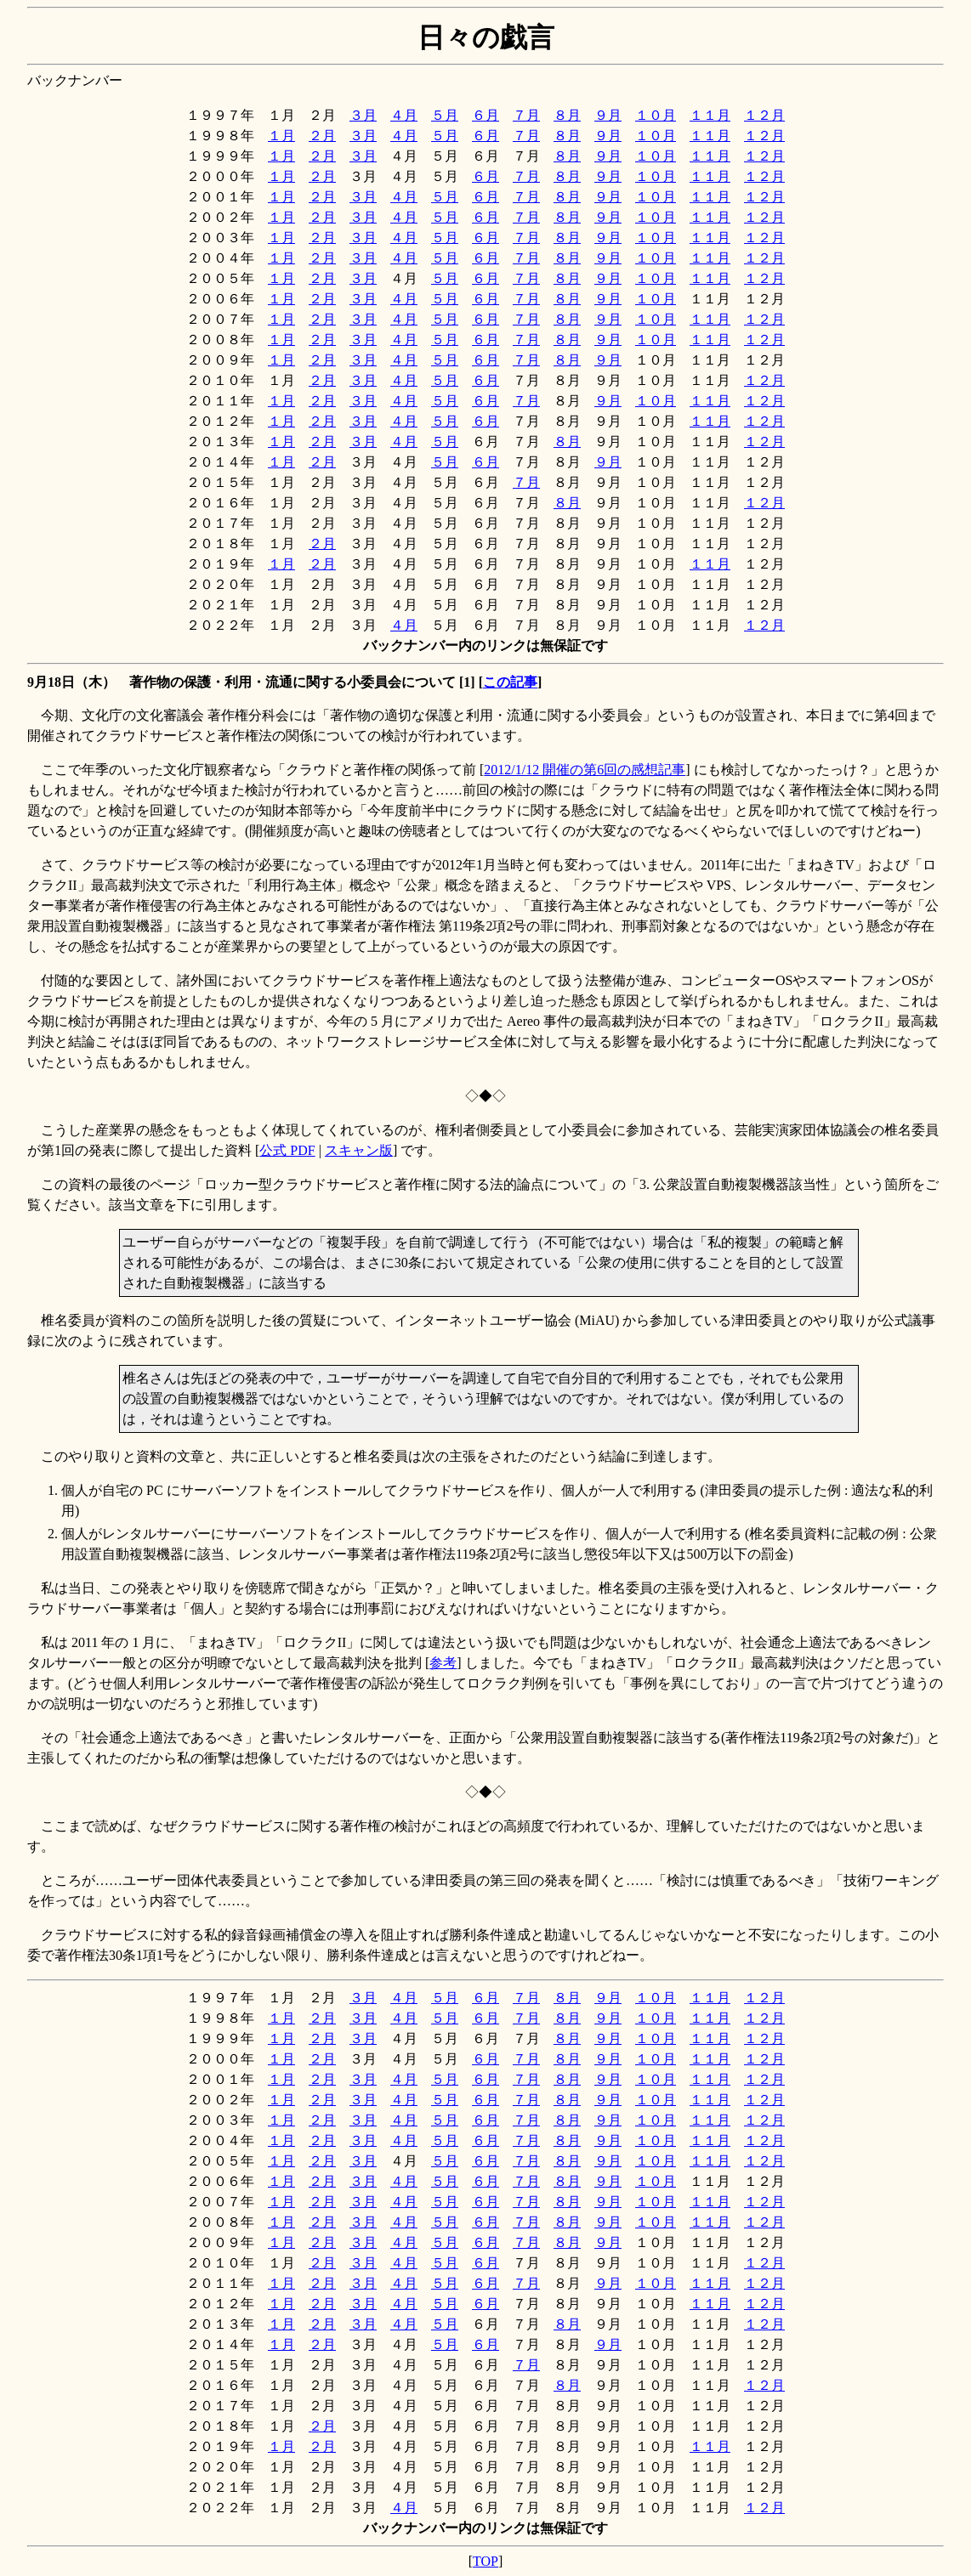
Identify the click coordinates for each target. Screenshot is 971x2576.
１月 (281, 135)
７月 (526, 115)
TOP (485, 2561)
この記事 (510, 682)
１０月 (655, 115)
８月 (567, 115)
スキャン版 (359, 1150)
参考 (443, 1663)
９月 (608, 115)
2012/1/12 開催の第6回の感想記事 (584, 769)
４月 (403, 115)
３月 (363, 115)
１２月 (764, 115)
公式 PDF (287, 1150)
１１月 (710, 115)
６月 (485, 115)
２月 (322, 135)
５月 (444, 115)
